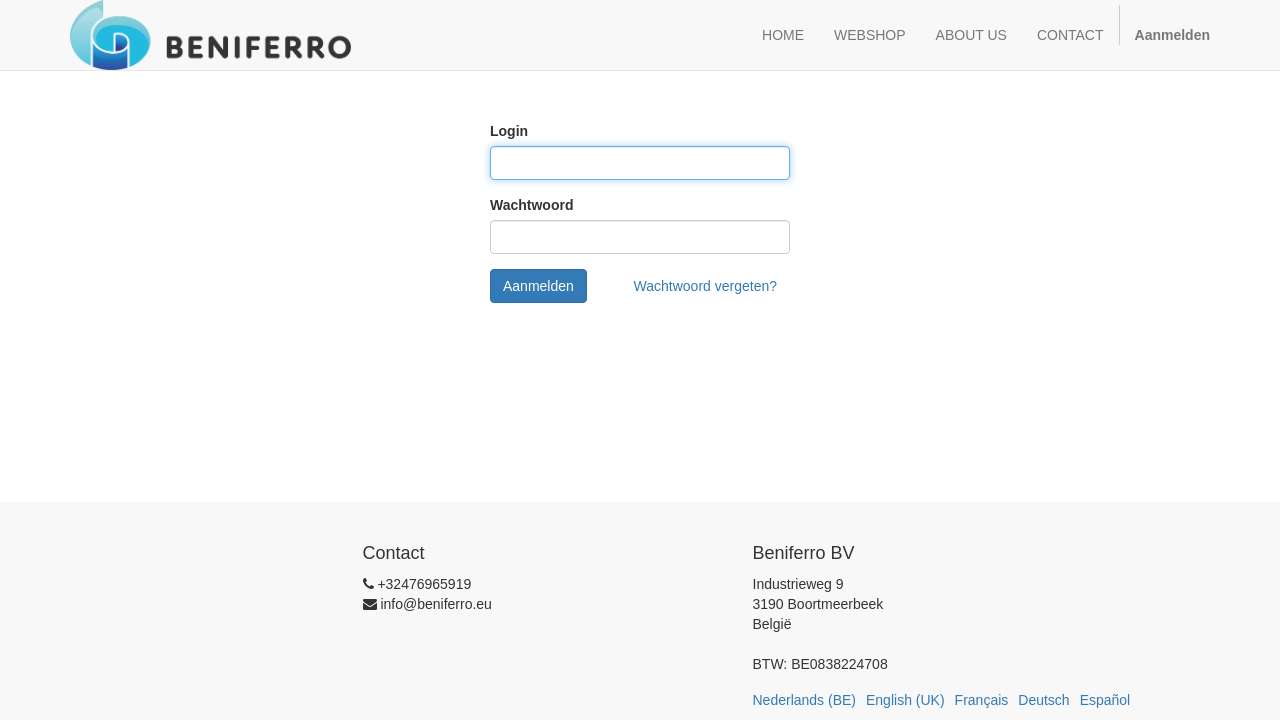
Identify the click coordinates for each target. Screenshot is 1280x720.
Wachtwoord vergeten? (705, 286)
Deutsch (1043, 700)
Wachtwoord (531, 205)
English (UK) (905, 700)
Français (982, 700)
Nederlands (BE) (805, 700)
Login (509, 131)
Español (1105, 700)
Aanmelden (538, 286)
